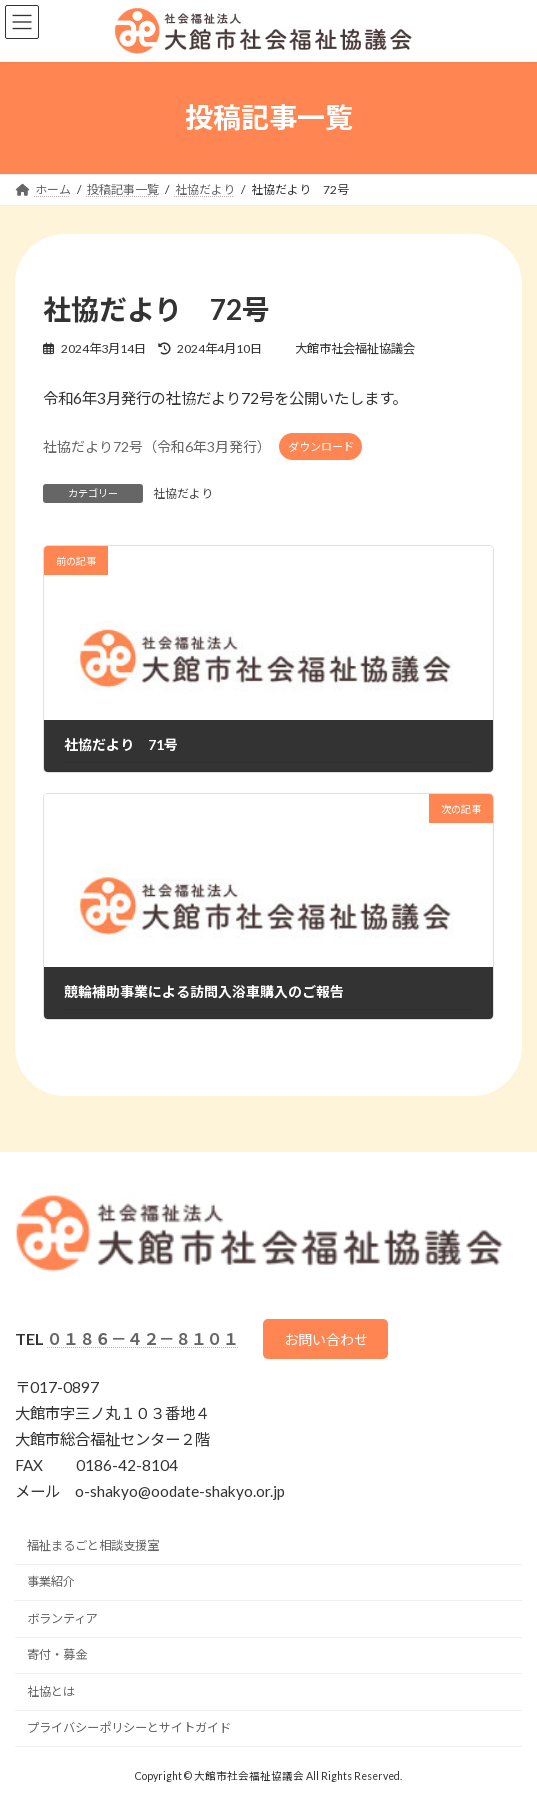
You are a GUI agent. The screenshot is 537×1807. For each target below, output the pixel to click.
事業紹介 (51, 1581)
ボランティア (62, 1618)
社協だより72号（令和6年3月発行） (157, 445)
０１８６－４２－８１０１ (143, 1338)
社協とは (51, 1691)
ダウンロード (321, 446)
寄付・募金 (57, 1654)
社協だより (183, 493)
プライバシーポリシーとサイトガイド (129, 1727)
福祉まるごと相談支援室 (93, 1545)
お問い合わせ (326, 1339)
